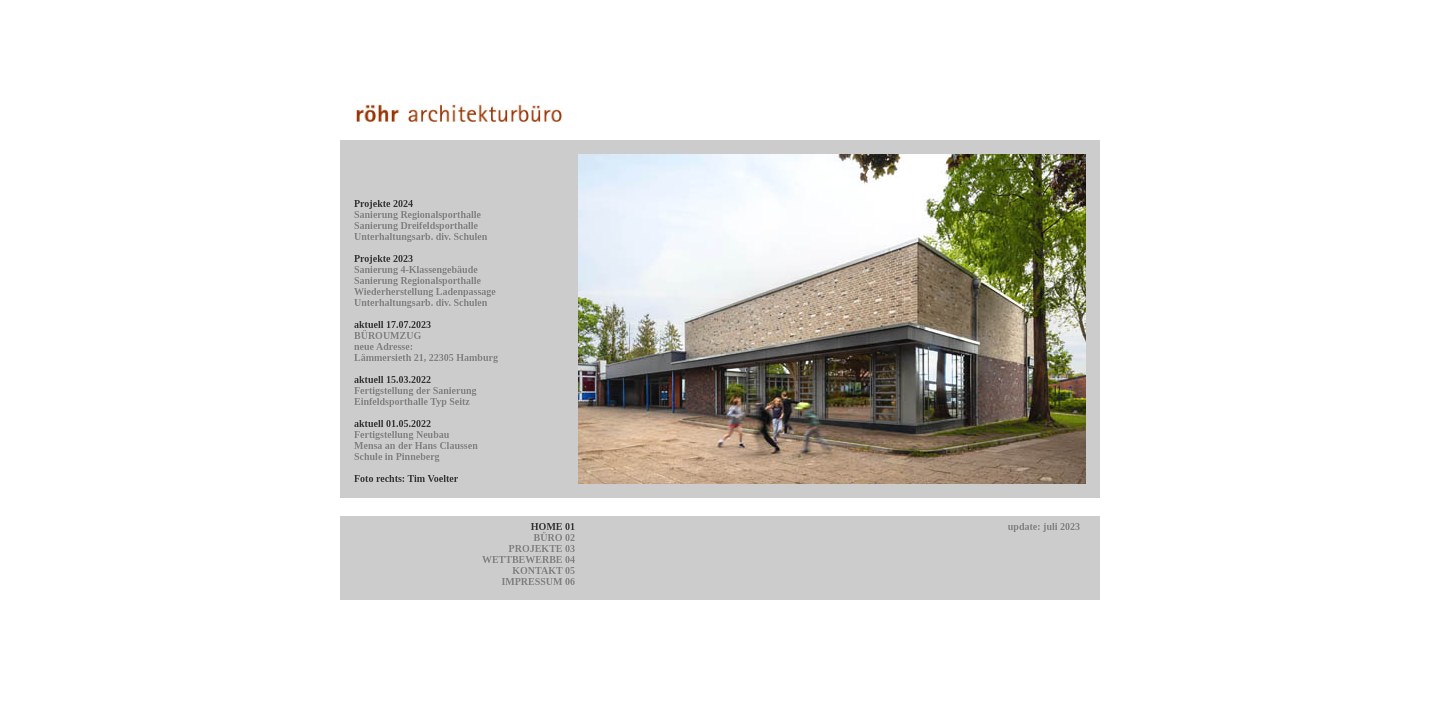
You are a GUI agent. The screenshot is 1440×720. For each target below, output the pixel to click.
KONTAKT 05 (543, 570)
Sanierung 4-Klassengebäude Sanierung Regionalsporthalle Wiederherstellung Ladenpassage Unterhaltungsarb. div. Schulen (425, 286)
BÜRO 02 (554, 537)
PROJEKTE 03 (542, 548)
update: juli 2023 (1044, 526)
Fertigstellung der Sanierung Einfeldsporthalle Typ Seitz (415, 396)
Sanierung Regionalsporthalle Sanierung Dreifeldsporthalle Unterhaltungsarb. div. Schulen (420, 225)
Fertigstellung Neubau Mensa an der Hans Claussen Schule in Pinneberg (416, 445)
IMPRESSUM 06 (538, 581)
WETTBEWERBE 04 (528, 559)
